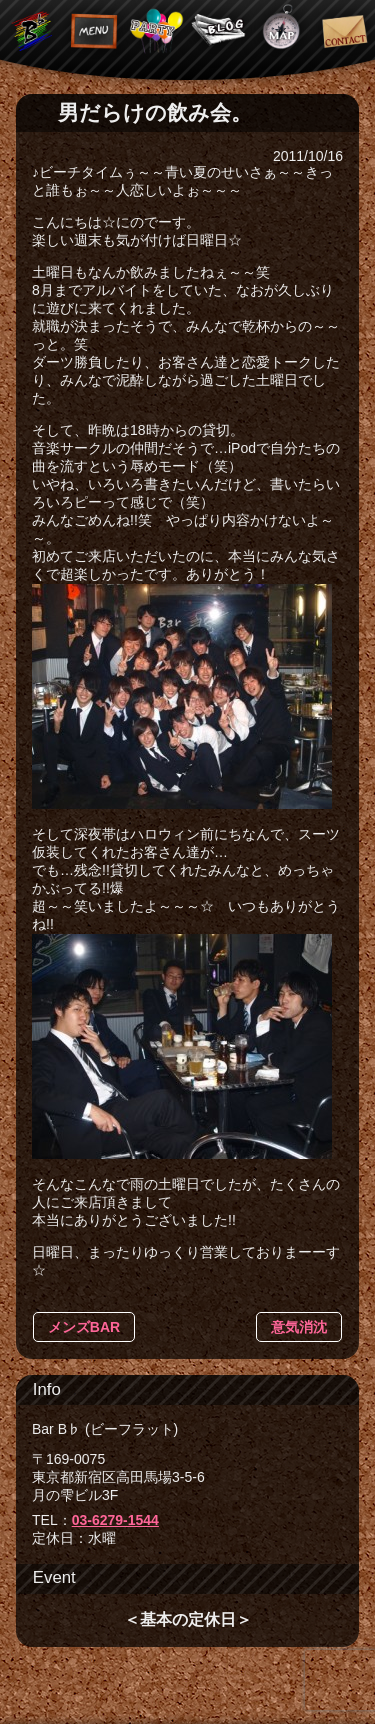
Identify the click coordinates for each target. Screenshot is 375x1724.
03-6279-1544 (115, 1520)
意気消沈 (299, 1327)
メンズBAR (84, 1327)
